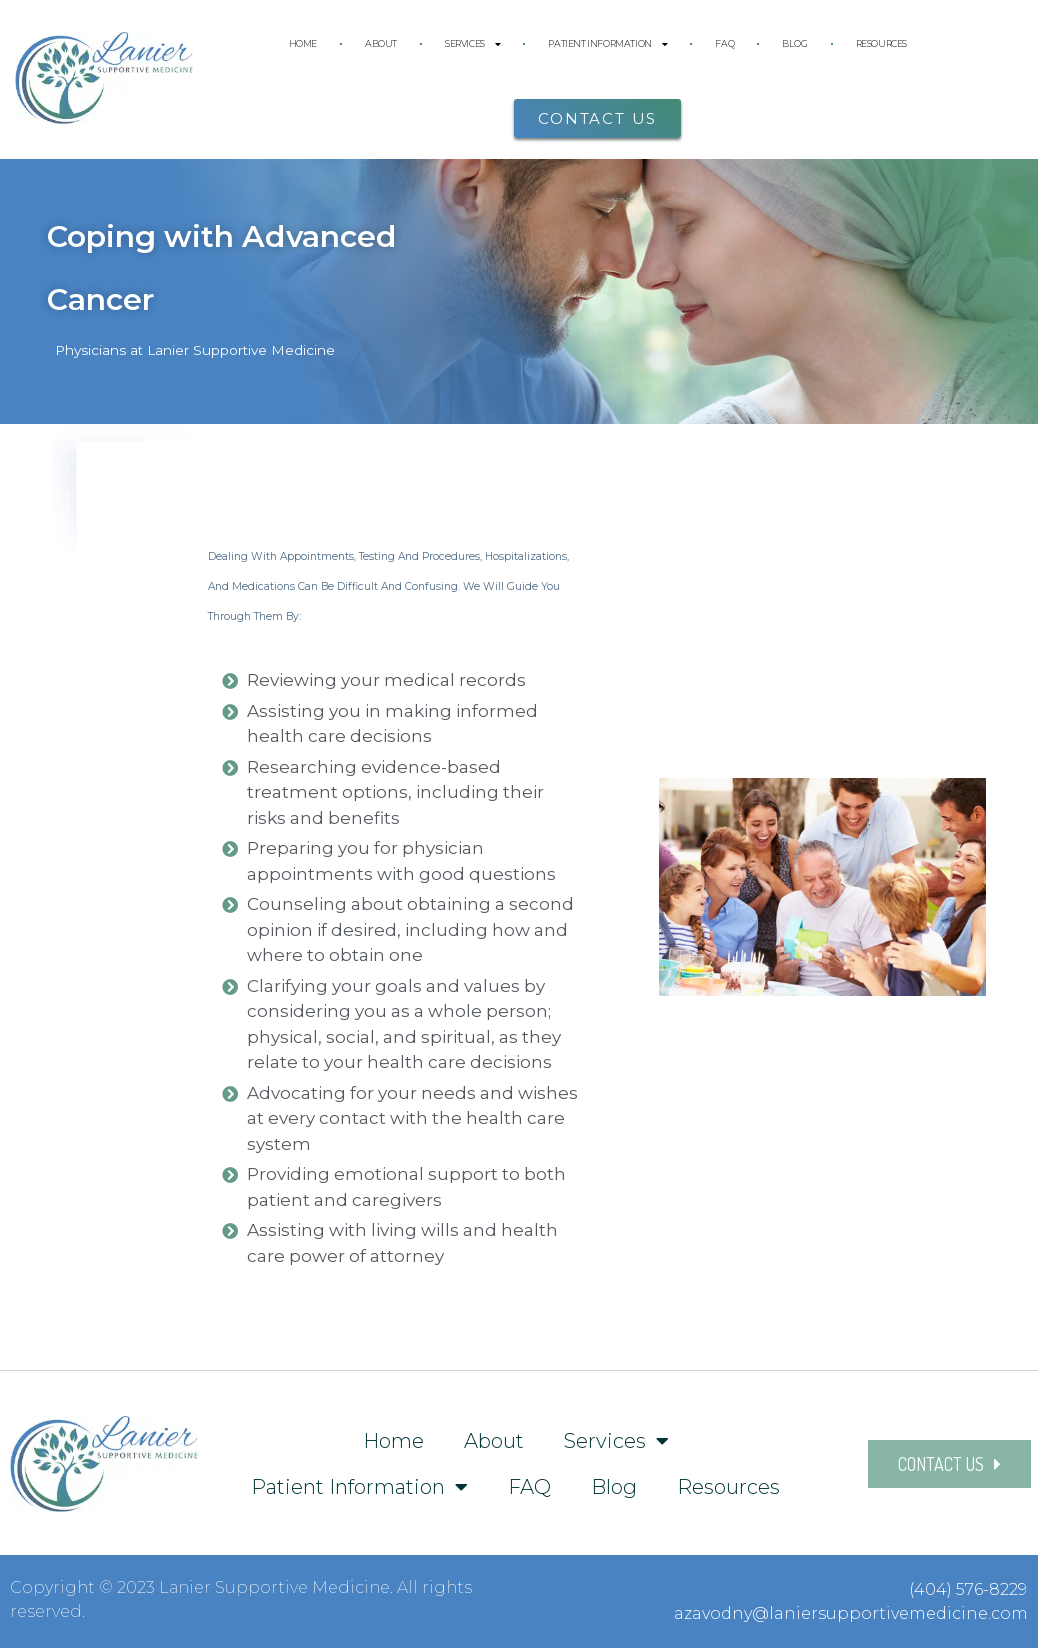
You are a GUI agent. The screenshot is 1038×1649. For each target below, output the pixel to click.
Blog (794, 43)
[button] (597, 118)
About (381, 43)
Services (472, 44)
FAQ (724, 43)
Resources (881, 43)
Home (303, 43)
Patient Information (607, 44)
